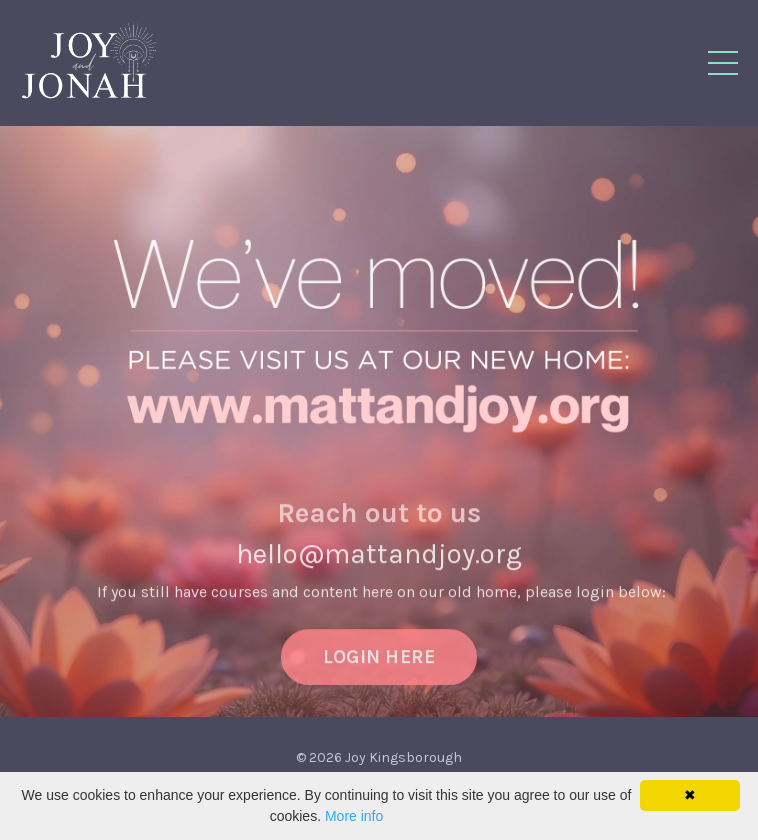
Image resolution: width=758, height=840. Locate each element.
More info (354, 816)
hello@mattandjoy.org (379, 565)
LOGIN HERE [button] (379, 667)
